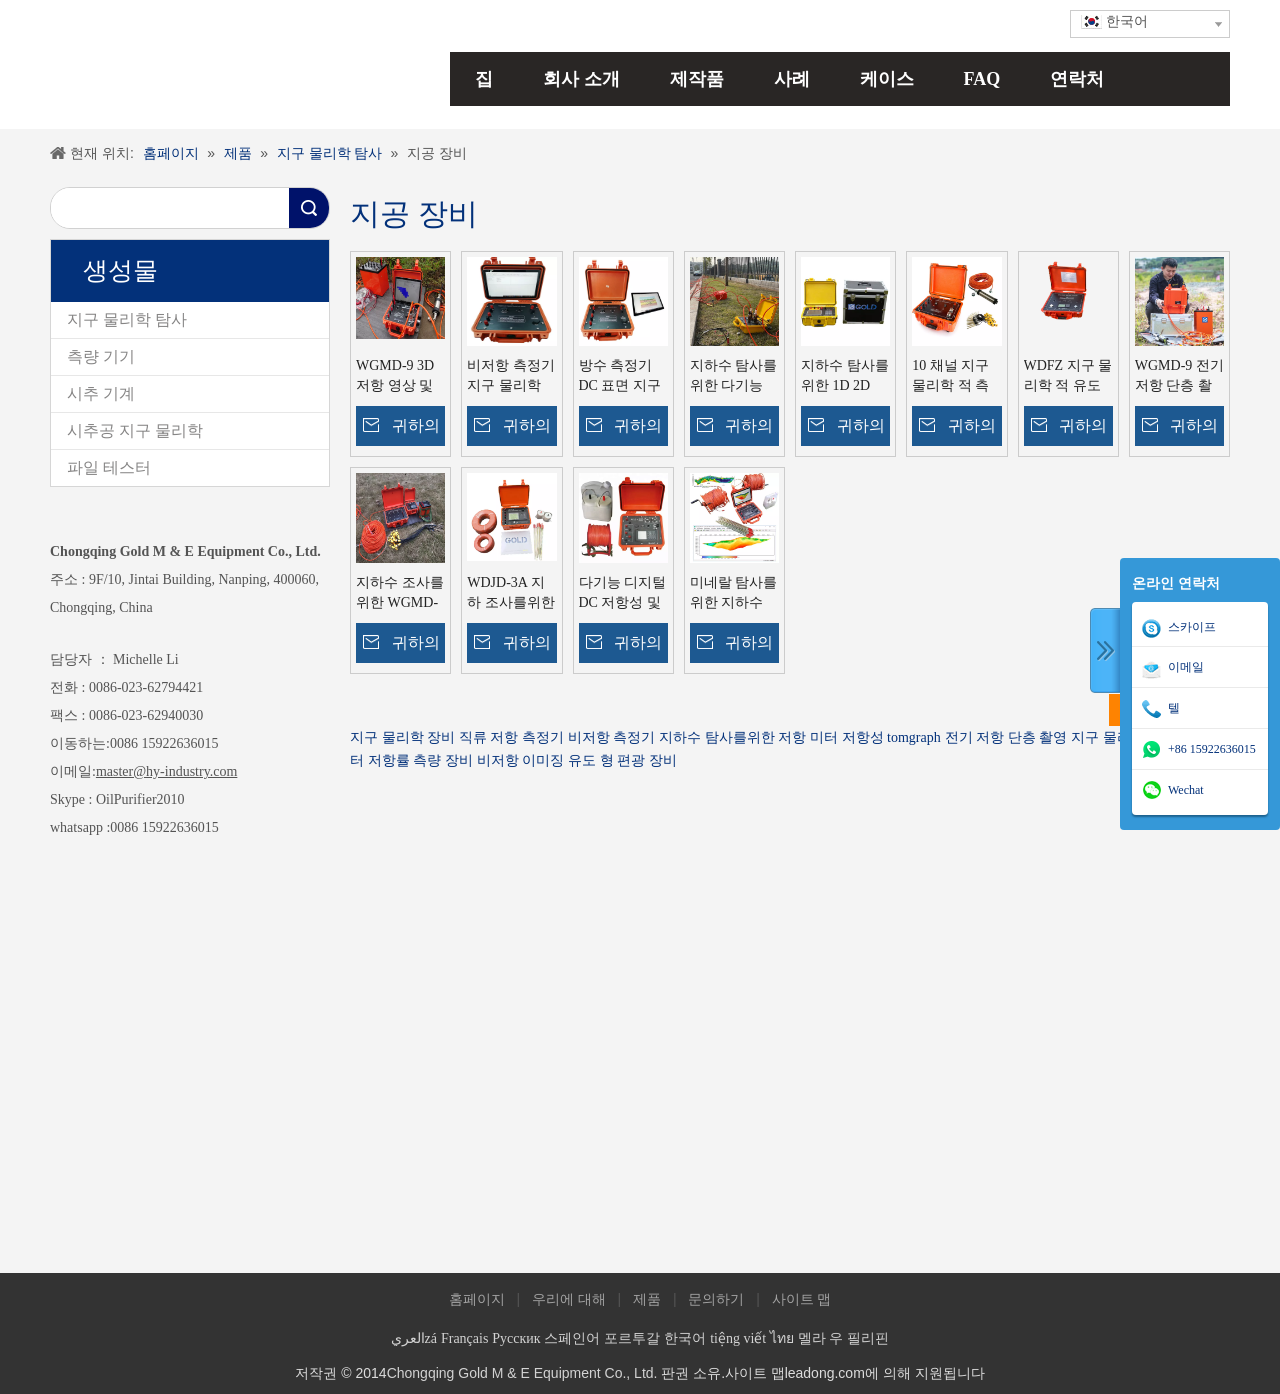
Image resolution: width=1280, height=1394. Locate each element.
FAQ (982, 79)
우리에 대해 (569, 1299)
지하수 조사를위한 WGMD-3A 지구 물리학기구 (400, 594)
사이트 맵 (802, 1299)
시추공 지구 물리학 (135, 430)
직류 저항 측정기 (511, 737)
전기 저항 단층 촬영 (1006, 737)
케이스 (887, 79)
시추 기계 (101, 393)
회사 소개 (581, 79)
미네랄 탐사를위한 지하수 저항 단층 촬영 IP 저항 (734, 594)
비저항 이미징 (521, 760)
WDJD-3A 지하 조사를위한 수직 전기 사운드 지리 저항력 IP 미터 (511, 594)
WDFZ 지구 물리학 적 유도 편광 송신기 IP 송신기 (1068, 377)
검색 (309, 208)
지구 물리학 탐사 (127, 319)
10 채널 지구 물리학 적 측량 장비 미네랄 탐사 (950, 377)
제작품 (697, 79)
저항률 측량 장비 (420, 760)
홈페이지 (477, 1299)
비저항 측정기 (612, 737)
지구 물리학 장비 (402, 737)
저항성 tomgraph (891, 737)
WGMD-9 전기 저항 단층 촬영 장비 (1179, 377)
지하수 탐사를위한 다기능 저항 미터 (734, 377)
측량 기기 (101, 356)
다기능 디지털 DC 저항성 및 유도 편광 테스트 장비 (623, 594)
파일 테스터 (109, 467)
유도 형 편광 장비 (622, 760)
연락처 (1077, 79)
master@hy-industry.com (166, 771)
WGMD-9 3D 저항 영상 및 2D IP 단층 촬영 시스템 (397, 377)
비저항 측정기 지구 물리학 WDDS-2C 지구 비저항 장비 (511, 377)
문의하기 (716, 1299)
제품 (647, 1299)
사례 (792, 79)
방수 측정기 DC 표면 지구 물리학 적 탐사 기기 (620, 377)
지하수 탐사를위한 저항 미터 (748, 737)
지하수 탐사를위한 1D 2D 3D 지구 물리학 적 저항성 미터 (845, 377)
